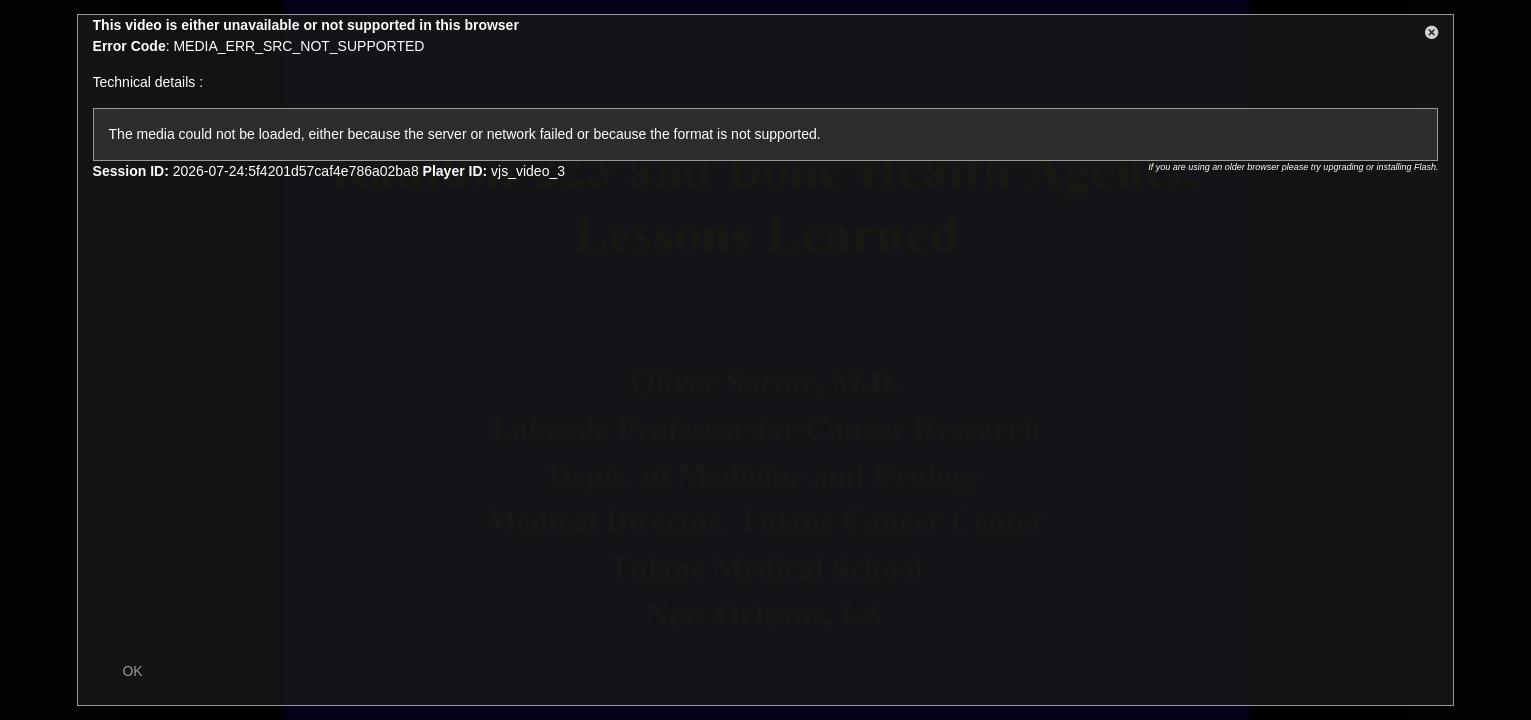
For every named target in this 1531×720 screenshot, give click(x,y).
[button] (1432, 36)
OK (132, 671)
